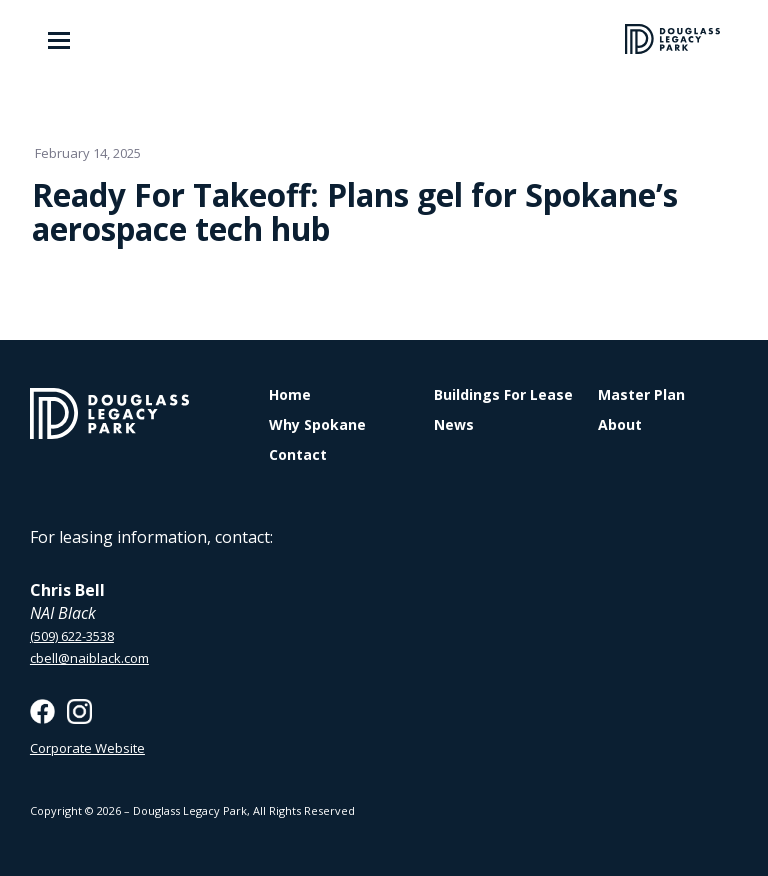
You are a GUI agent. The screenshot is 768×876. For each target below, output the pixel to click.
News (454, 425)
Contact (298, 455)
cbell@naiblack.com (89, 658)
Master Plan (641, 395)
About (620, 425)
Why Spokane (317, 425)
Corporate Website (87, 748)
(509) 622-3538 (72, 636)
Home (290, 395)
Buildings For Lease (503, 395)
